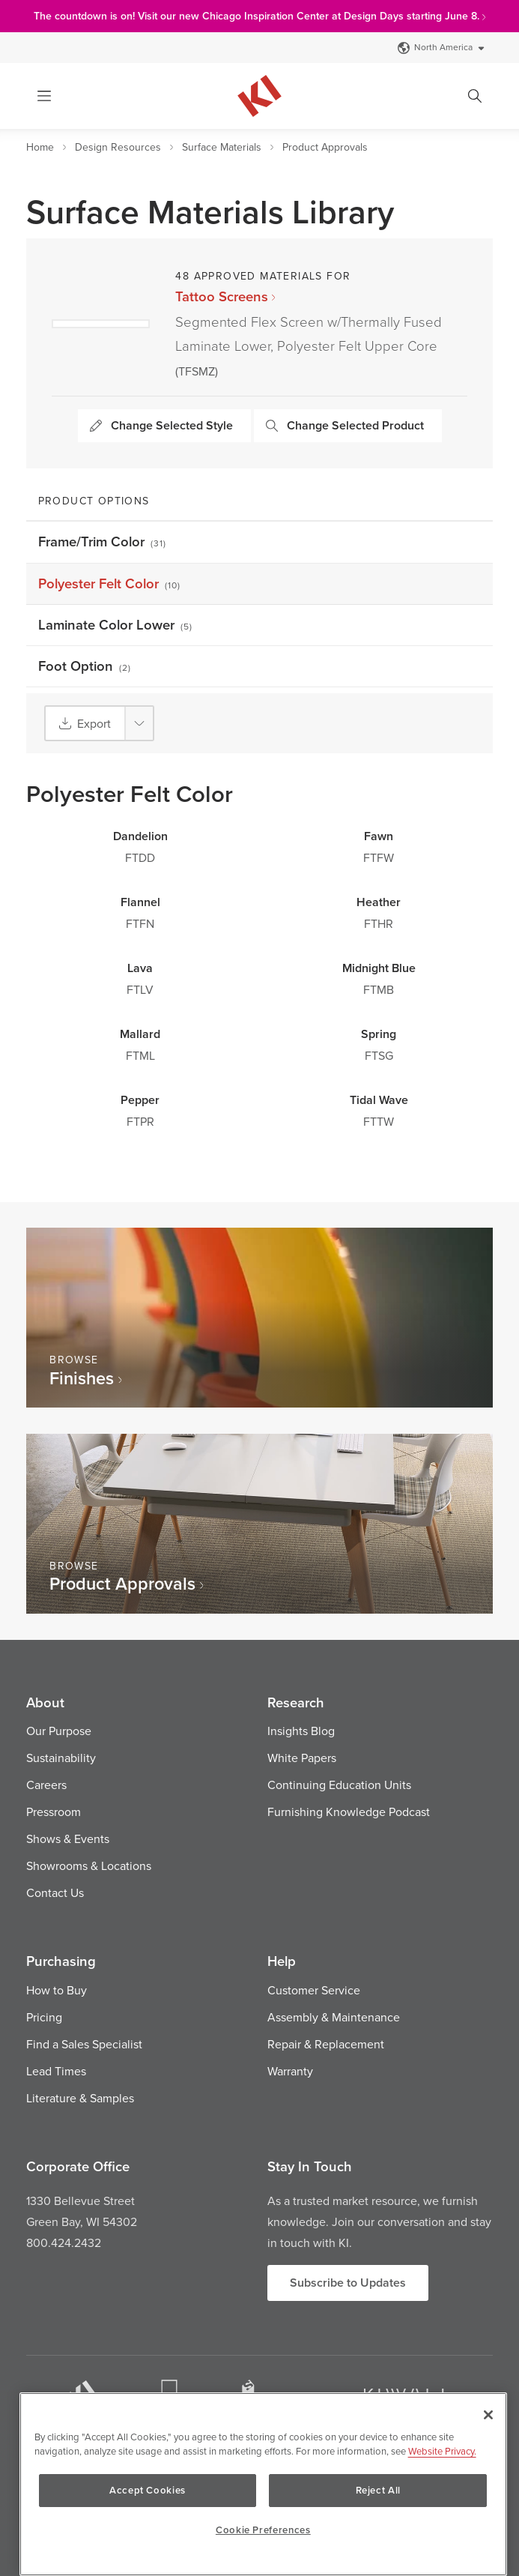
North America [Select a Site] (441, 46)
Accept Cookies (155, 2490)
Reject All (371, 2490)
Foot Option (85, 666)
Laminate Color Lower (115, 625)
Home (40, 146)
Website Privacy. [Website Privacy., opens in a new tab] (442, 2451)
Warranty (290, 2071)
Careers (46, 1784)
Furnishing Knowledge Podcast (348, 1811)
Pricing (44, 2017)
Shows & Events (67, 1838)
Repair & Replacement (325, 2044)
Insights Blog (301, 1730)
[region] (263, 2484)
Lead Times (56, 2071)
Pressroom (53, 1811)
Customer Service (313, 1990)
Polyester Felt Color (109, 583)
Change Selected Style (161, 425)
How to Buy (56, 1990)
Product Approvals (325, 146)
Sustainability (61, 1757)
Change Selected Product (345, 425)
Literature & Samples (80, 2098)
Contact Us (55, 1892)
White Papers (301, 1757)
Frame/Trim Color (102, 541)
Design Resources (118, 146)
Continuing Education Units (339, 1784)
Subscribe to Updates (348, 2282)
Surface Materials (221, 146)
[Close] (488, 2414)
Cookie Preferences (263, 2530)
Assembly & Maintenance (333, 2017)
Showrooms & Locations (88, 1865)
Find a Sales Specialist (84, 2044)
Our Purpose (58, 1730)
